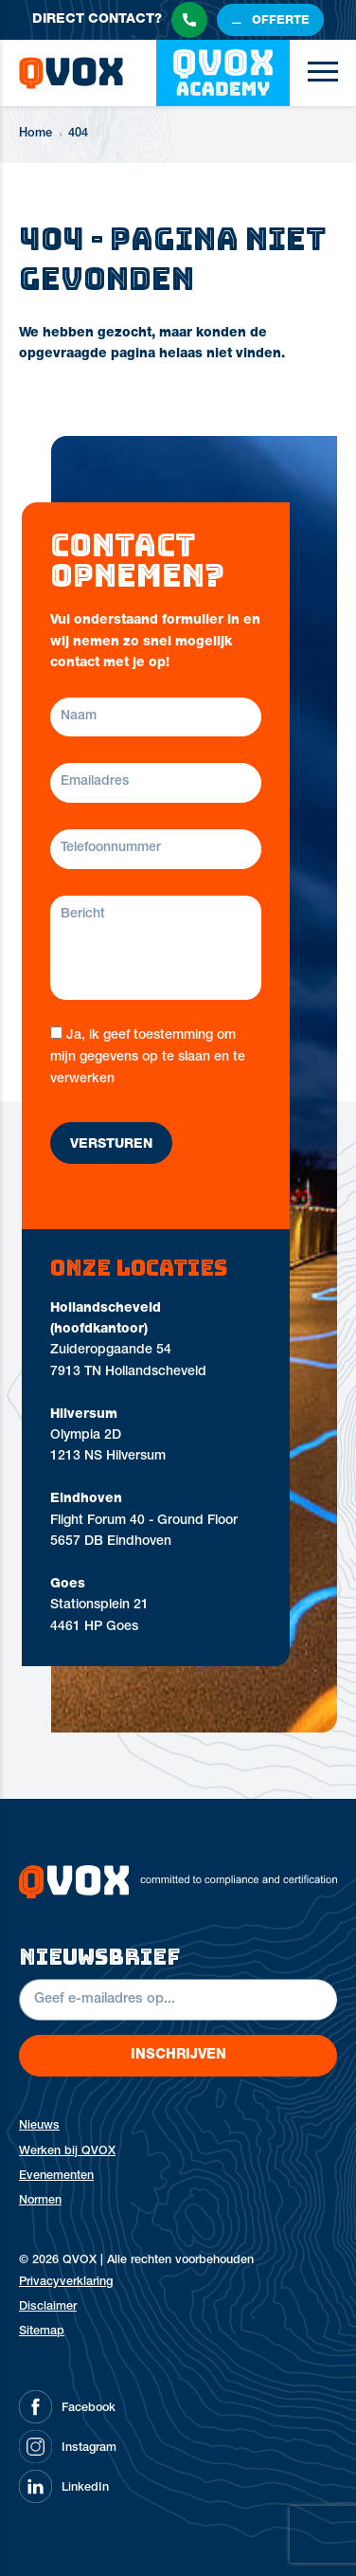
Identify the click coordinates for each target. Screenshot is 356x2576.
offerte (281, 21)
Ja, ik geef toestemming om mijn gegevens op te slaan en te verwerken (147, 1057)
